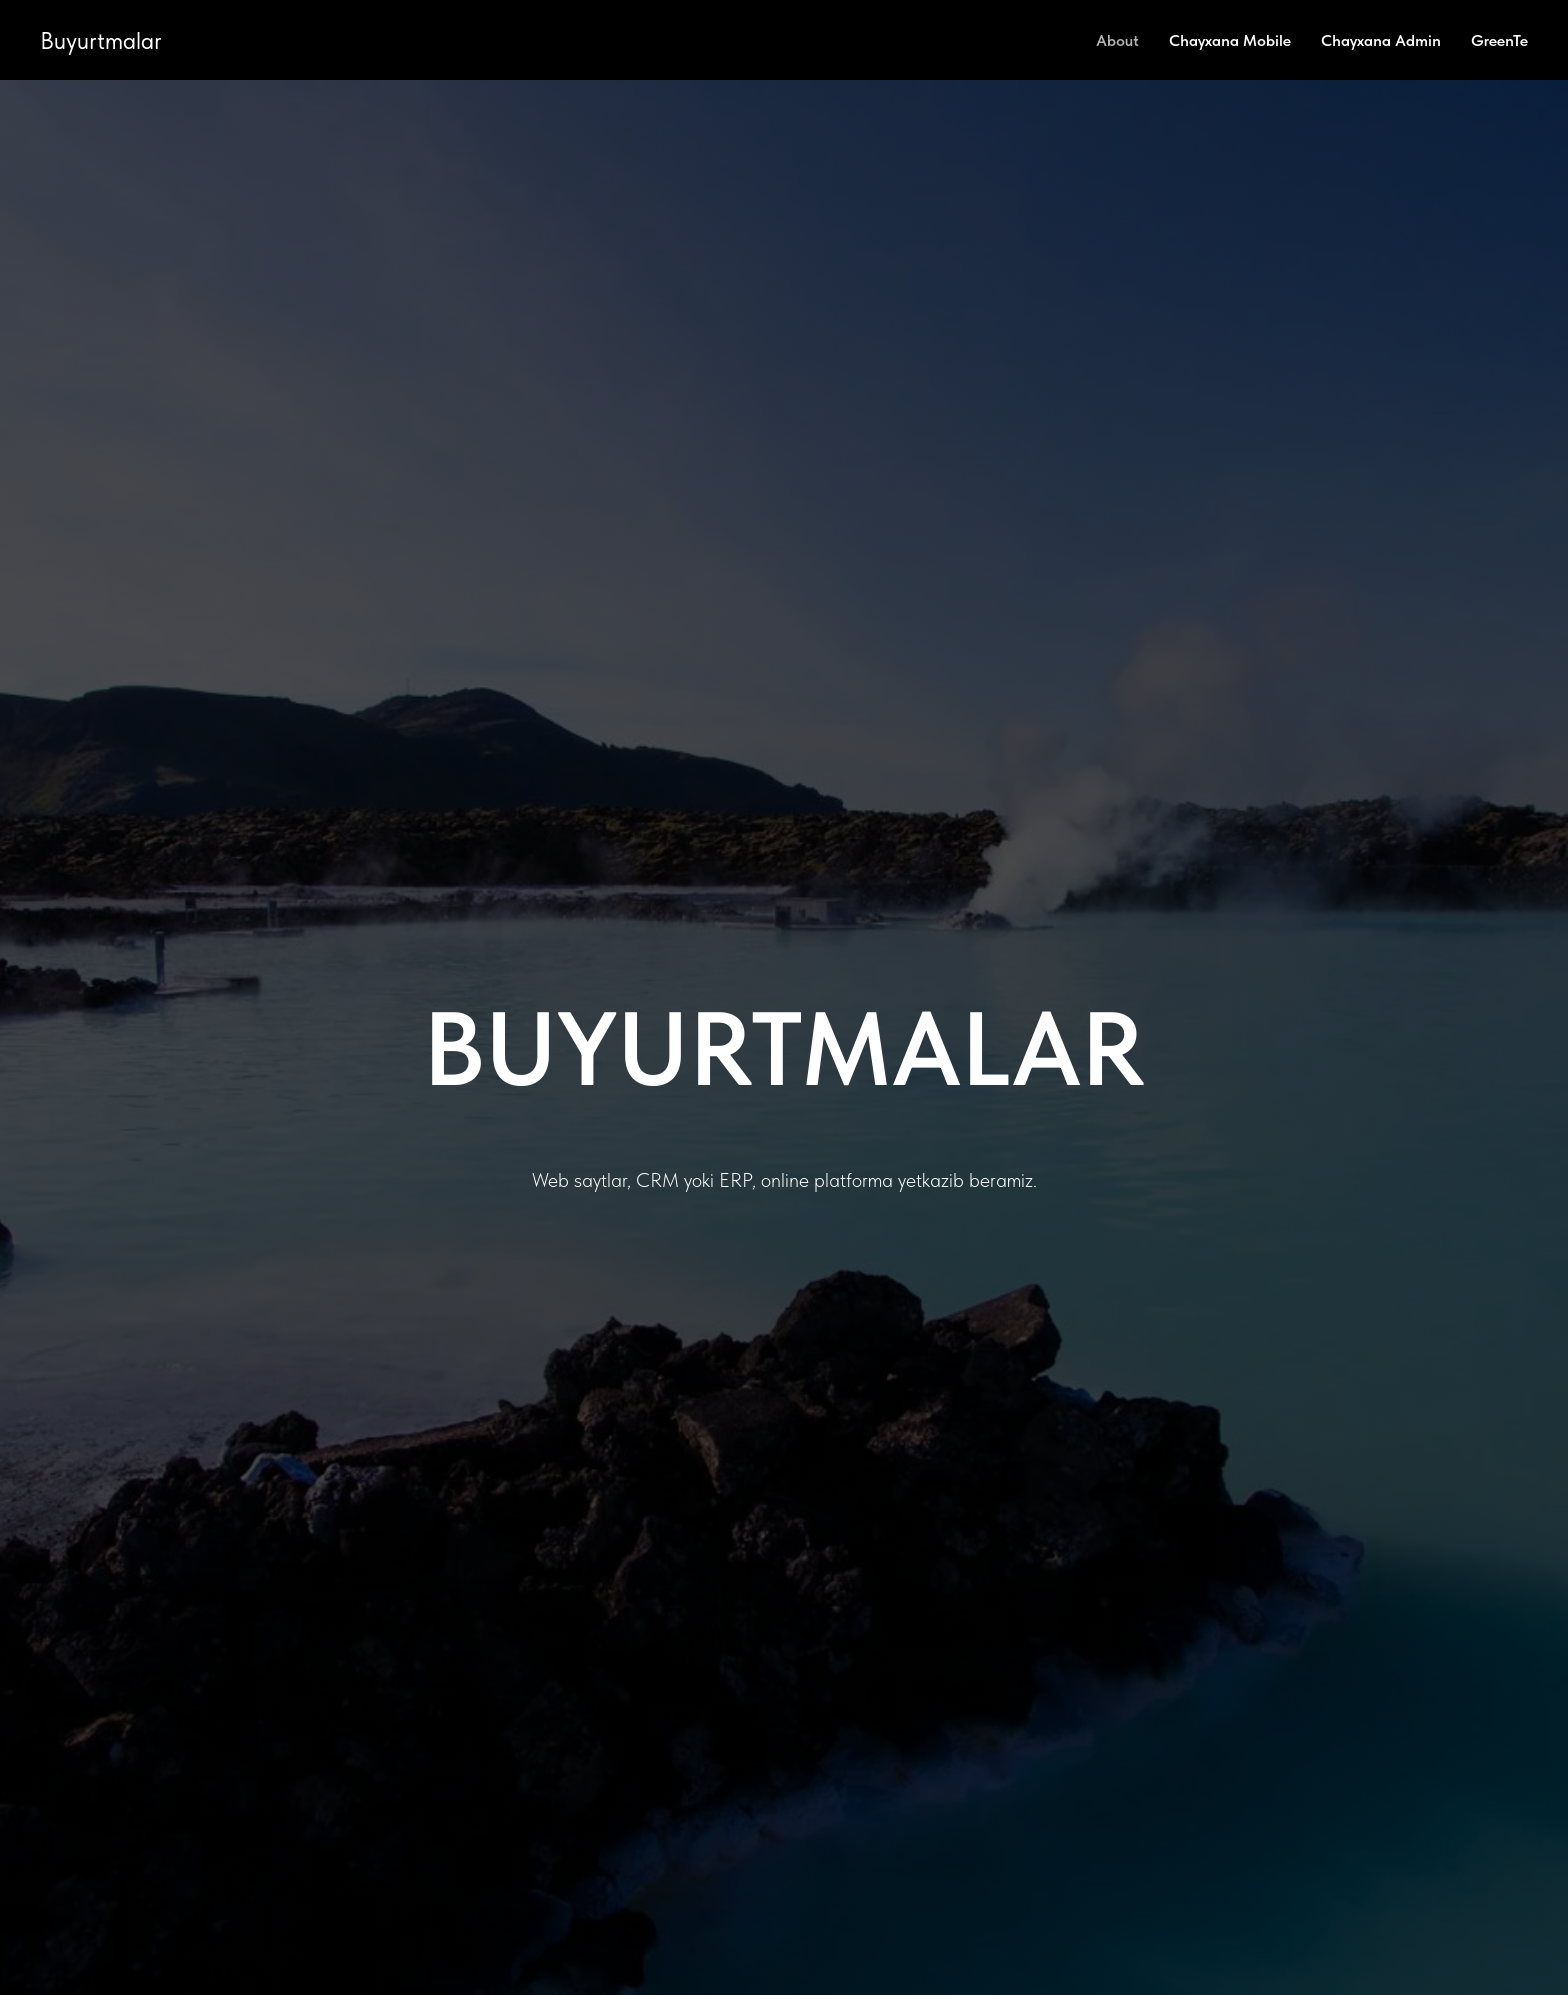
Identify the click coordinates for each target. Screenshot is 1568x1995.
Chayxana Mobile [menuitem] (1230, 40)
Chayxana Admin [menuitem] (1381, 40)
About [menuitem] (1117, 40)
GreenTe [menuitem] (1499, 40)
